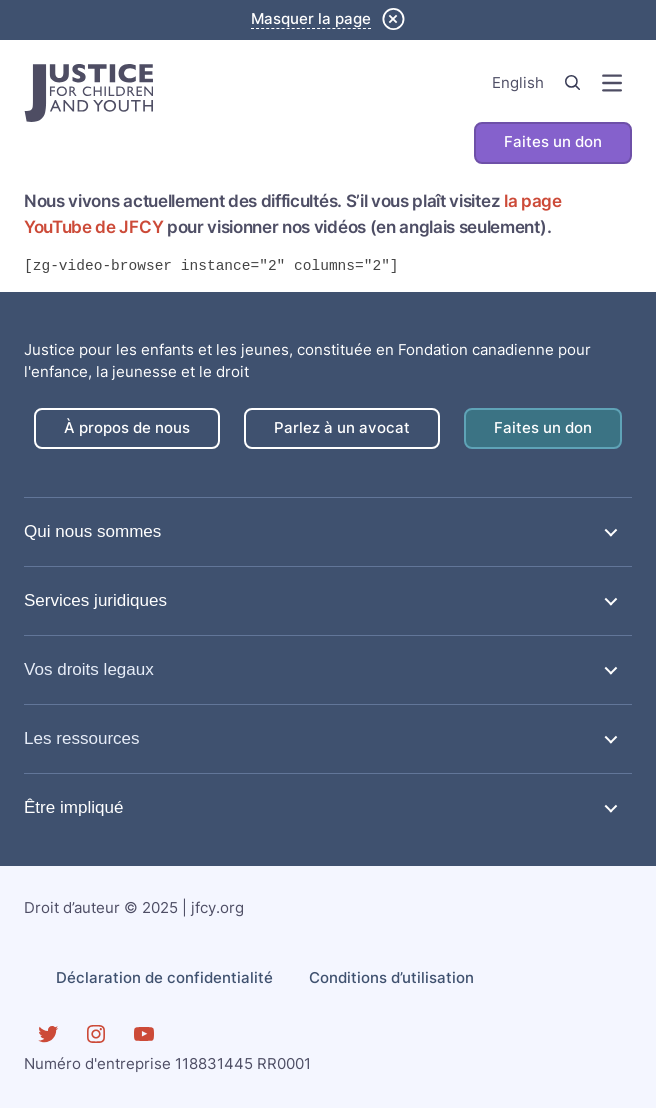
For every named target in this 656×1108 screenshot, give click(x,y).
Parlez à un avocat (342, 428)
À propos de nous (127, 428)
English (518, 83)
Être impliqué (74, 807)
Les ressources (82, 738)
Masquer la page (311, 19)
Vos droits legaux (89, 669)
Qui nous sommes (92, 531)
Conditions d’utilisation (391, 978)
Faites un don (553, 142)
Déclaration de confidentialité (164, 978)
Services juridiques (95, 600)
